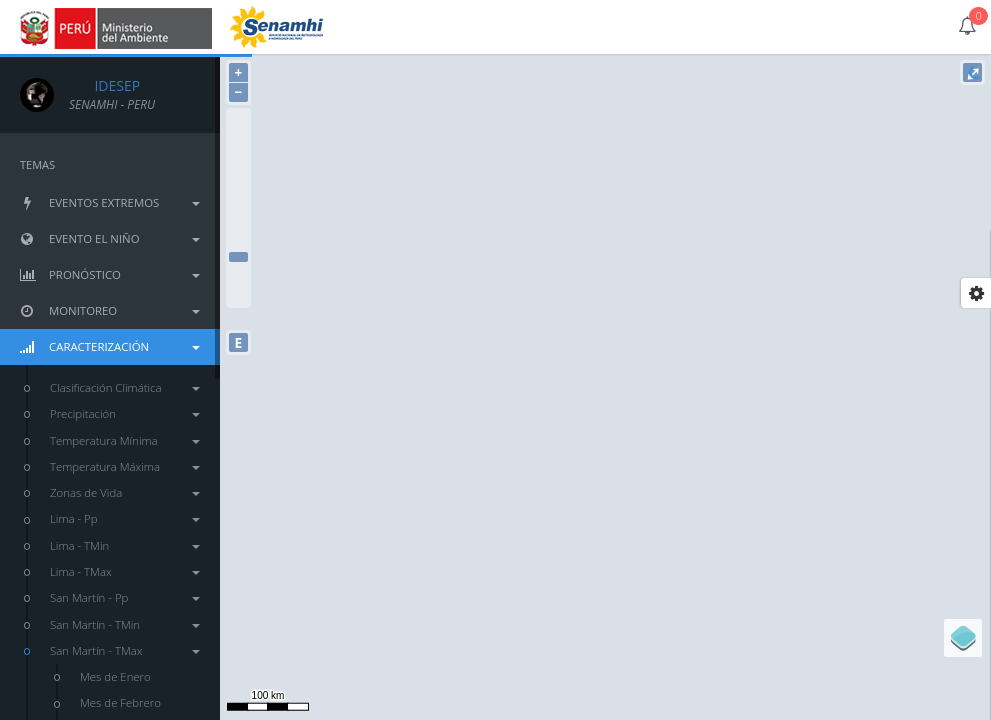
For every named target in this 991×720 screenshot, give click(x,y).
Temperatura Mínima (125, 440)
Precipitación (125, 413)
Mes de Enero (115, 676)
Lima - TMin (125, 545)
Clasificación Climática (125, 387)
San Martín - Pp (125, 597)
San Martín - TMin (125, 624)
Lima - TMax (125, 571)
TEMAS (37, 164)
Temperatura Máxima (125, 466)
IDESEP (104, 85)
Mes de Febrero (120, 702)
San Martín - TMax (125, 650)
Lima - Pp (125, 518)
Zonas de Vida (125, 492)
